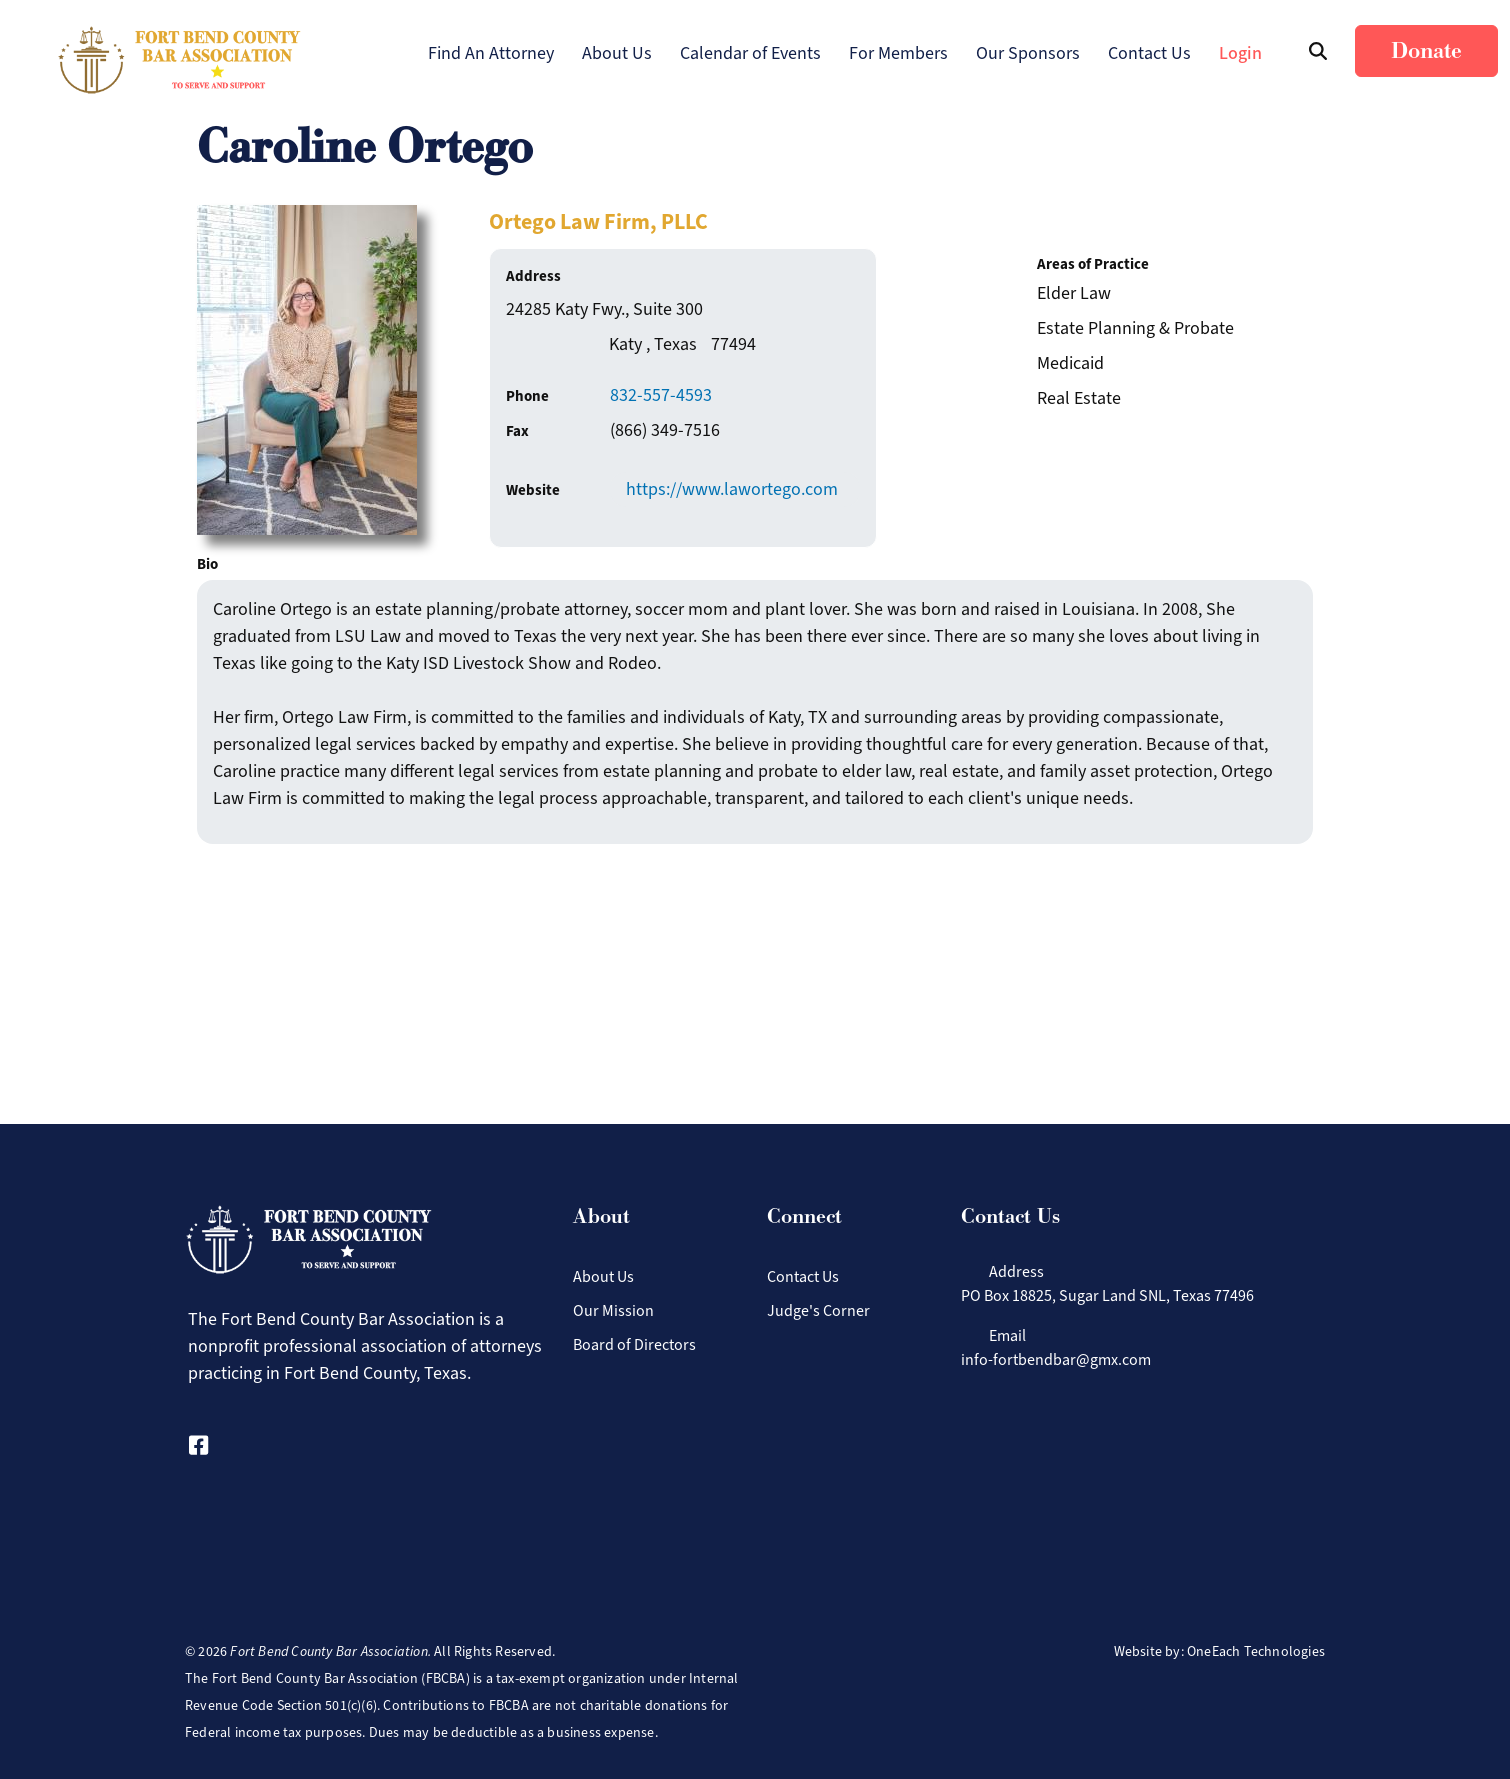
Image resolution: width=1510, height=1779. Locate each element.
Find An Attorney (491, 53)
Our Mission (613, 1310)
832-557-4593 (661, 395)
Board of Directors (634, 1344)
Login (1240, 53)
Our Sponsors (1028, 53)
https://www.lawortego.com (732, 489)
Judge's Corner (818, 1310)
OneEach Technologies (1256, 1651)
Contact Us (1149, 53)
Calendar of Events (750, 53)
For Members (898, 53)
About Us (617, 53)
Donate (1426, 51)
